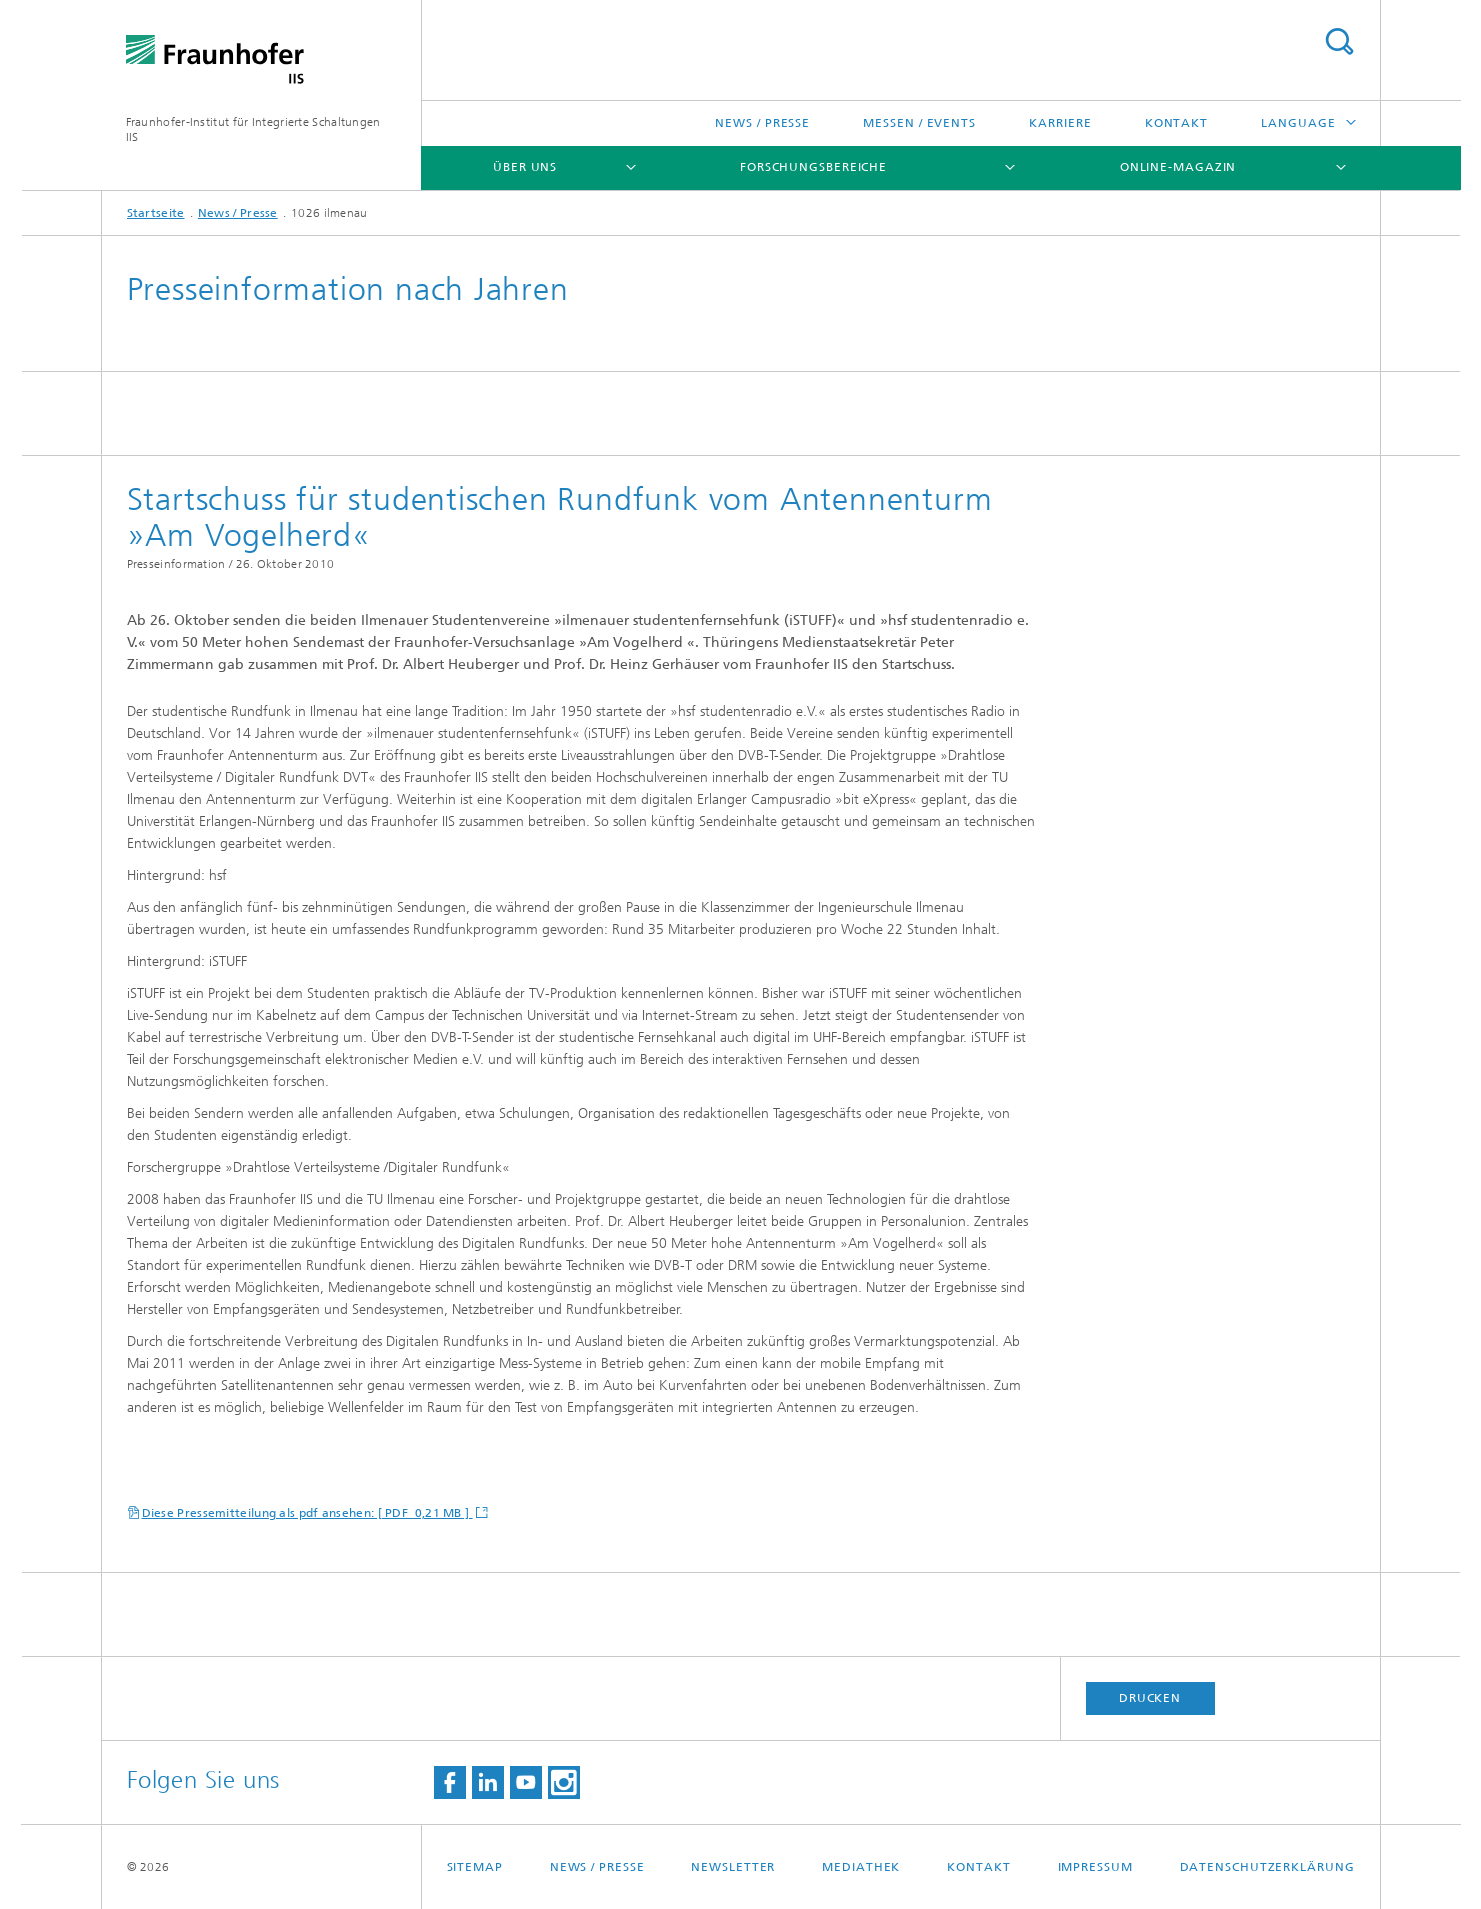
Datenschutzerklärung (1267, 1867)
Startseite (156, 213)
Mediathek (861, 1867)
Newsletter (733, 1867)
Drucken (1150, 1698)
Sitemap (475, 1867)
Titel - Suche (1339, 41)
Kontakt (1176, 123)
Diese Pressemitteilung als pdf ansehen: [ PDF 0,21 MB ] (307, 1513)
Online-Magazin (1178, 167)
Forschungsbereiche (813, 167)
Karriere (1060, 123)
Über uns (525, 167)
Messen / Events (919, 123)
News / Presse (762, 123)
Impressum (1095, 1867)
